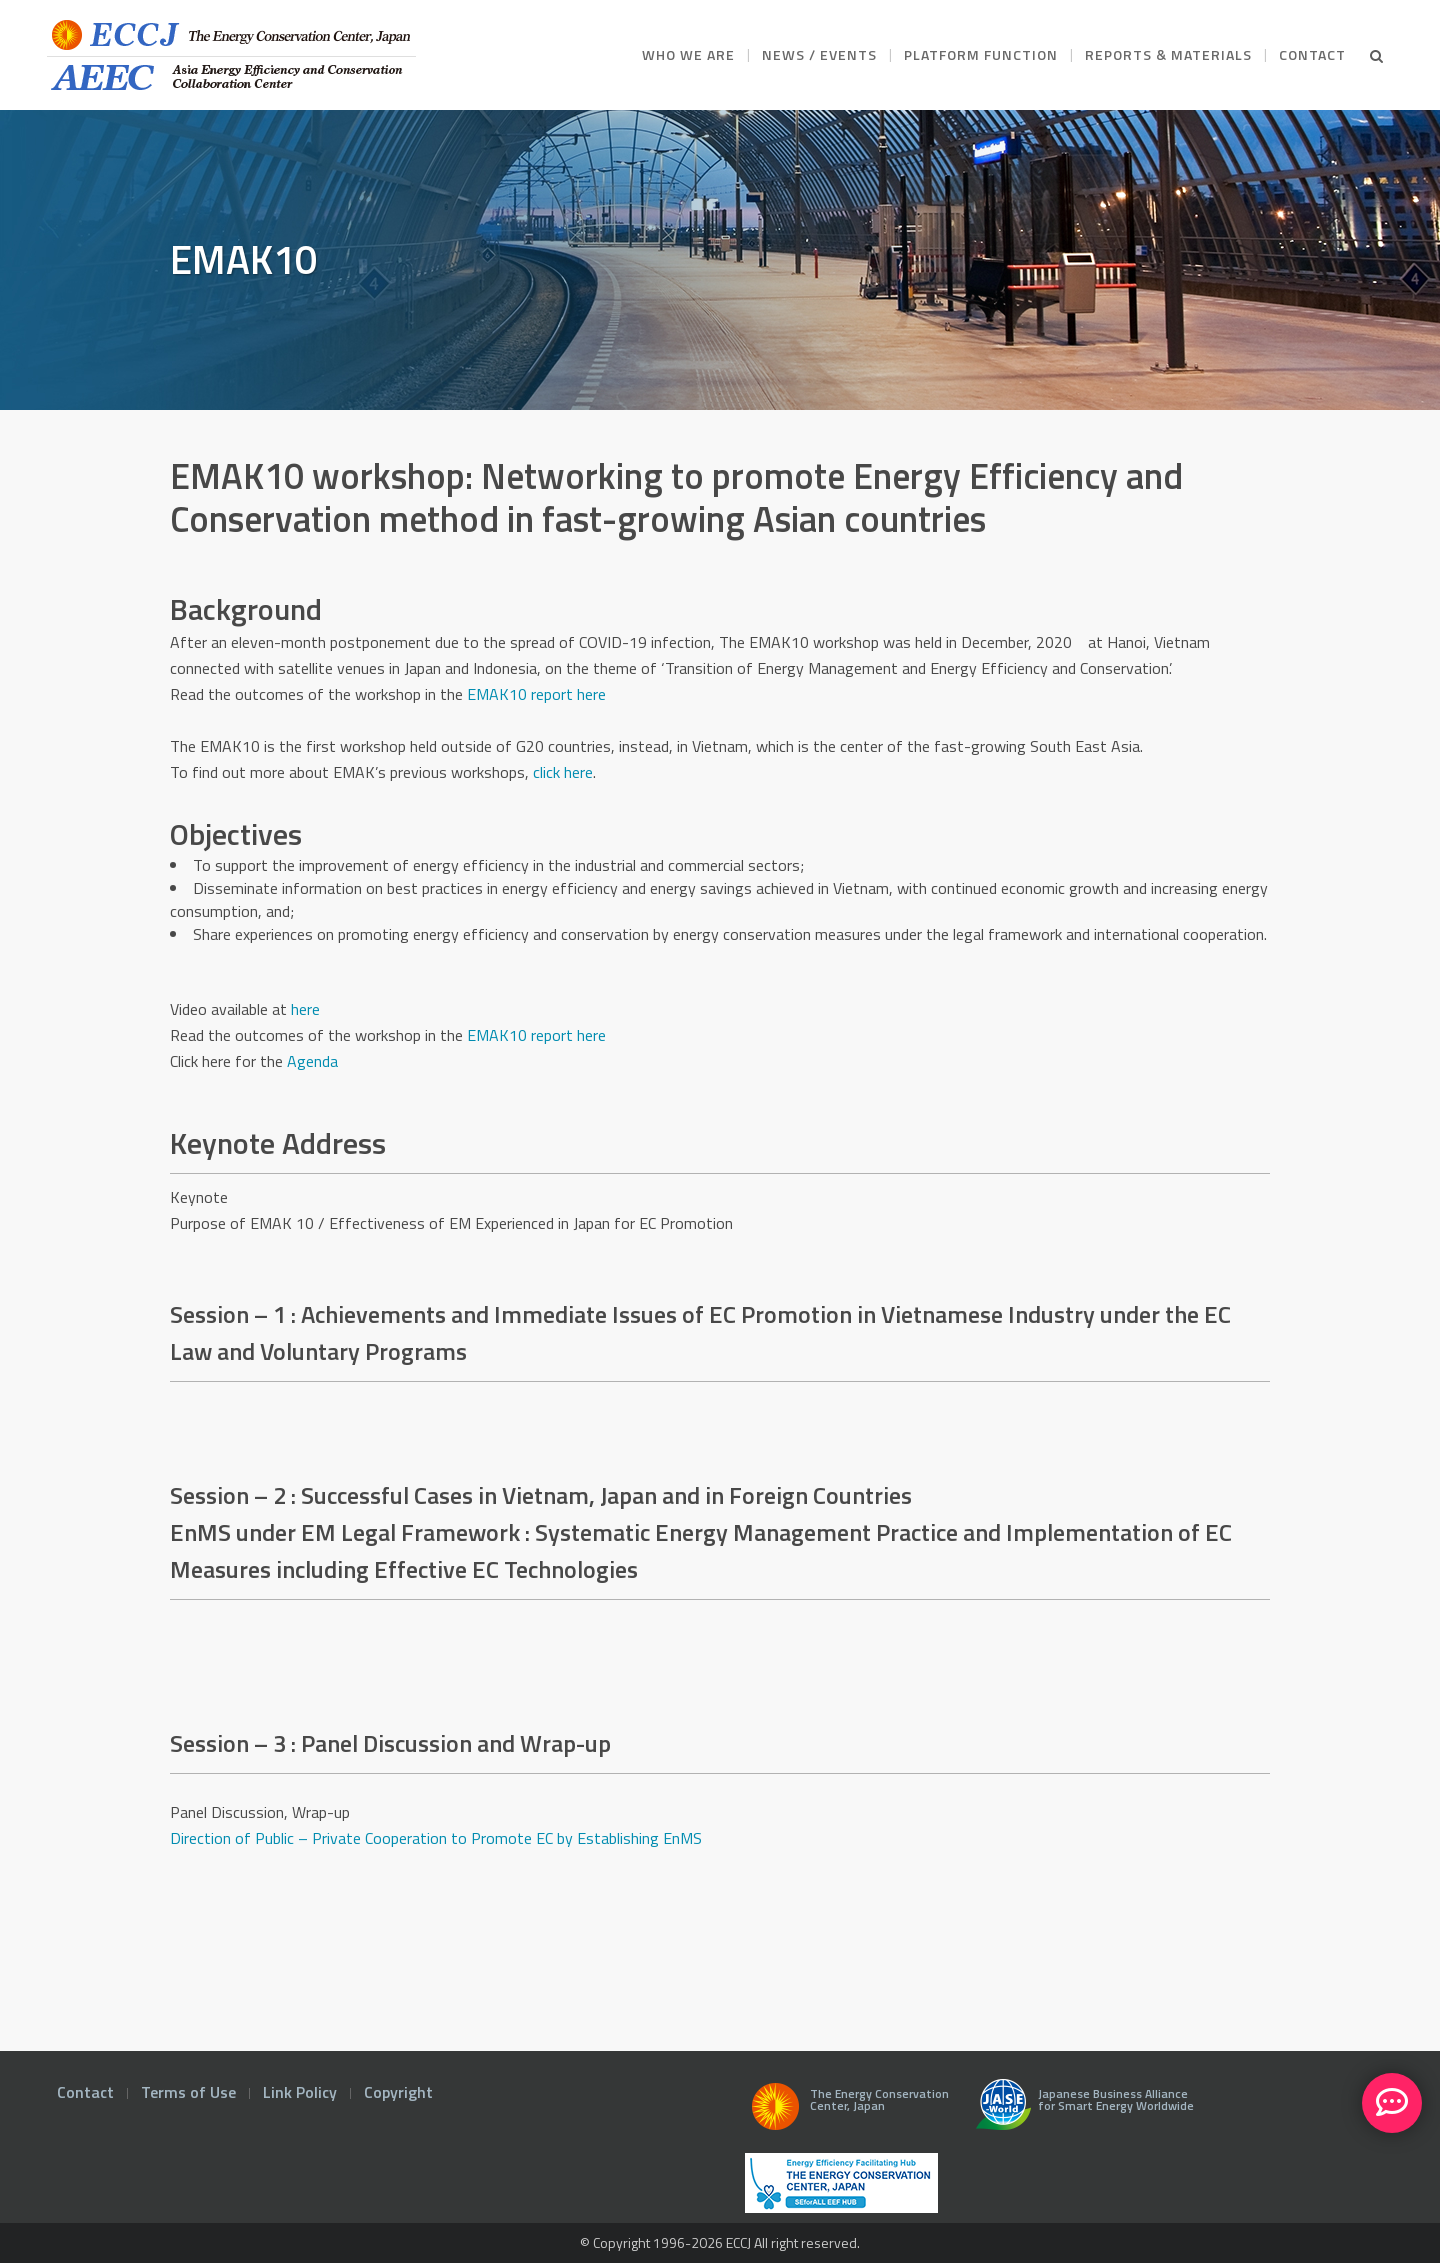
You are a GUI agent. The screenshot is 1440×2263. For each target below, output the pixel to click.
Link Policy (300, 2092)
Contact (85, 2092)
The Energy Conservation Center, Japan (847, 2112)
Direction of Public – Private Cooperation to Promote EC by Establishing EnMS (436, 1838)
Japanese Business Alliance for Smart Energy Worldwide (1080, 2112)
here (305, 1009)
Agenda (312, 1061)
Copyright (398, 2092)
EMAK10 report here (536, 1035)
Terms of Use (188, 2092)
